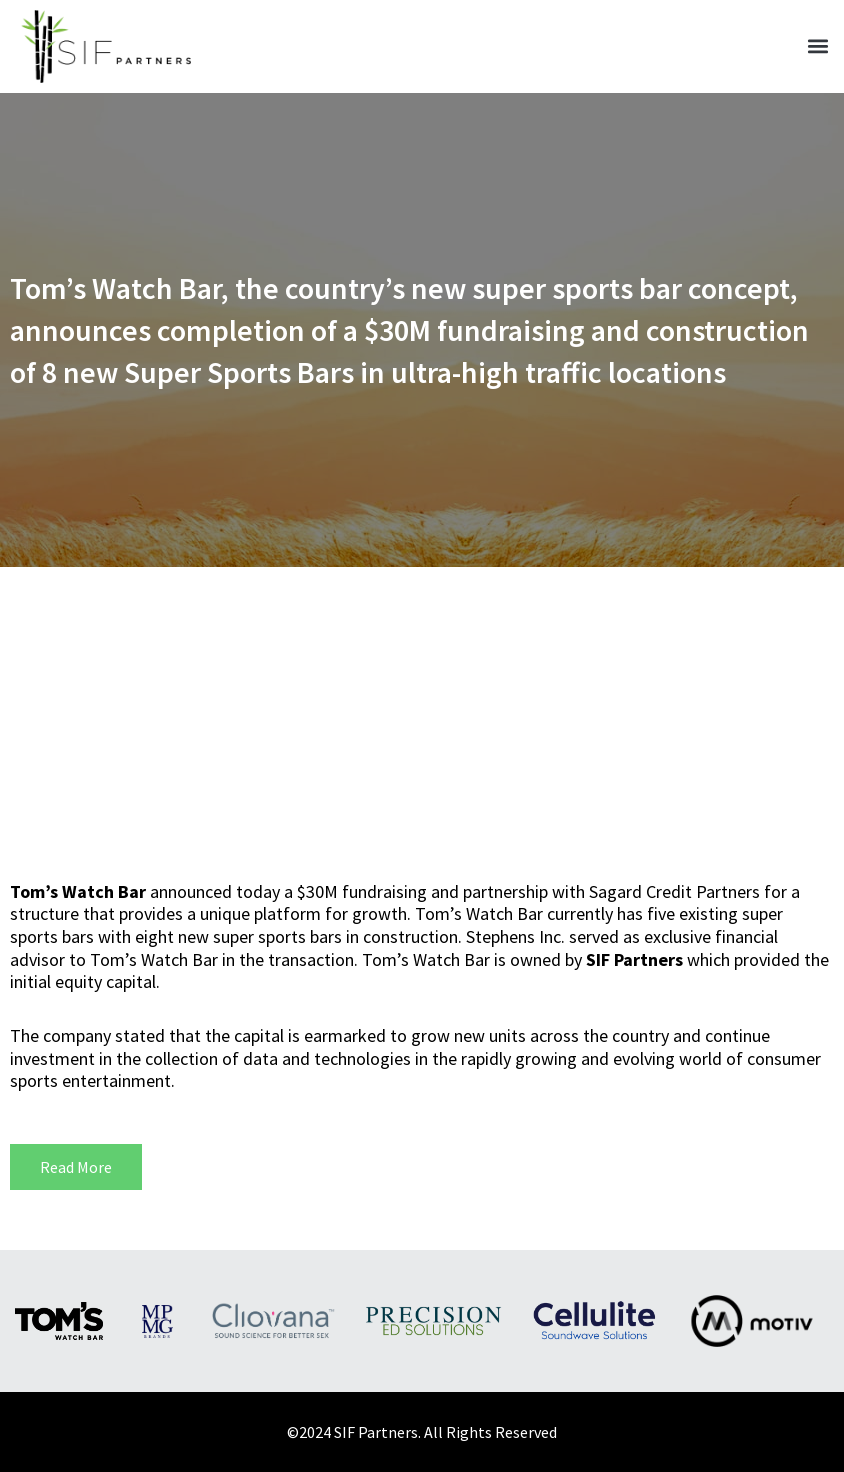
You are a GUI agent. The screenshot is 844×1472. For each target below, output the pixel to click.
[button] (817, 46)
